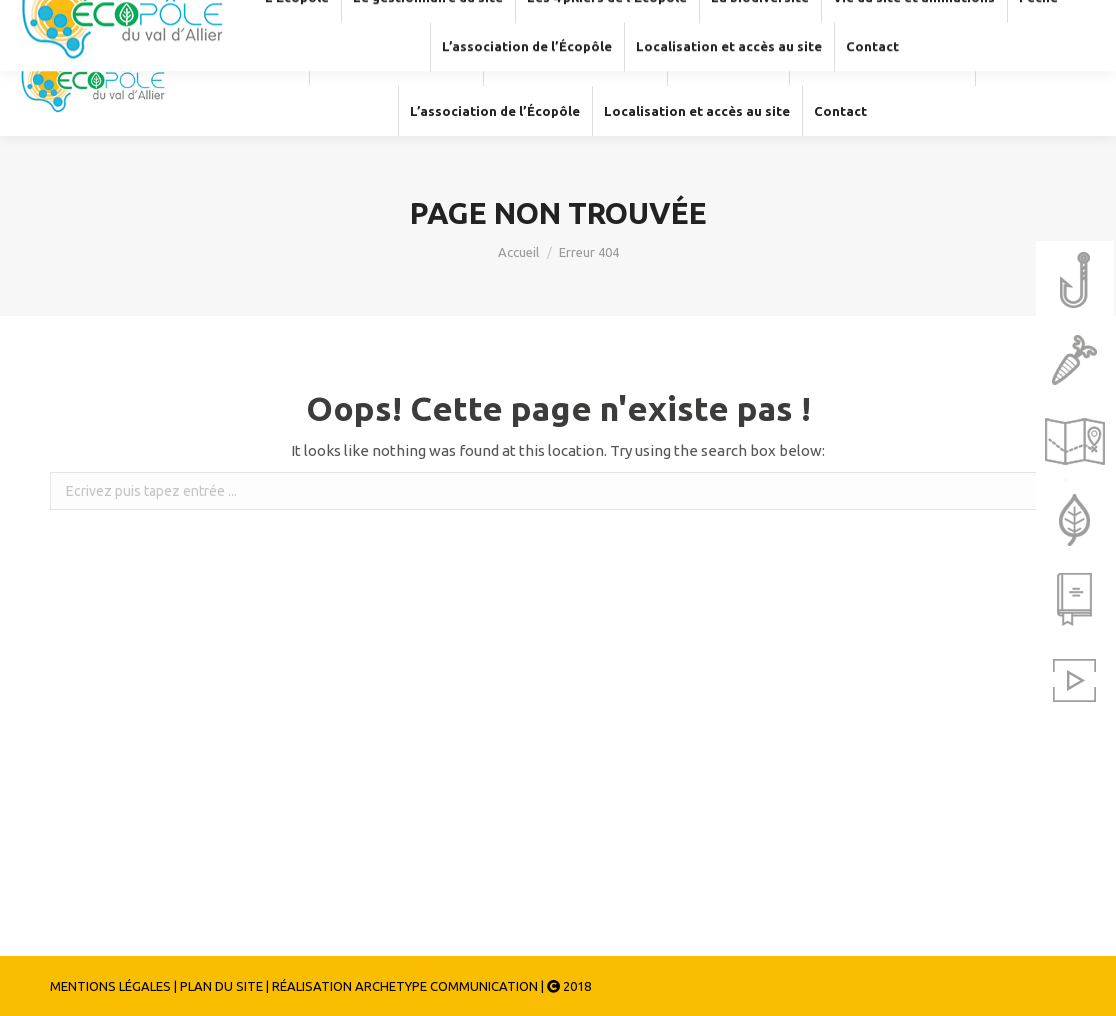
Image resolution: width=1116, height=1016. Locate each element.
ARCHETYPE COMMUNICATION (446, 986)
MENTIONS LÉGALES (110, 986)
